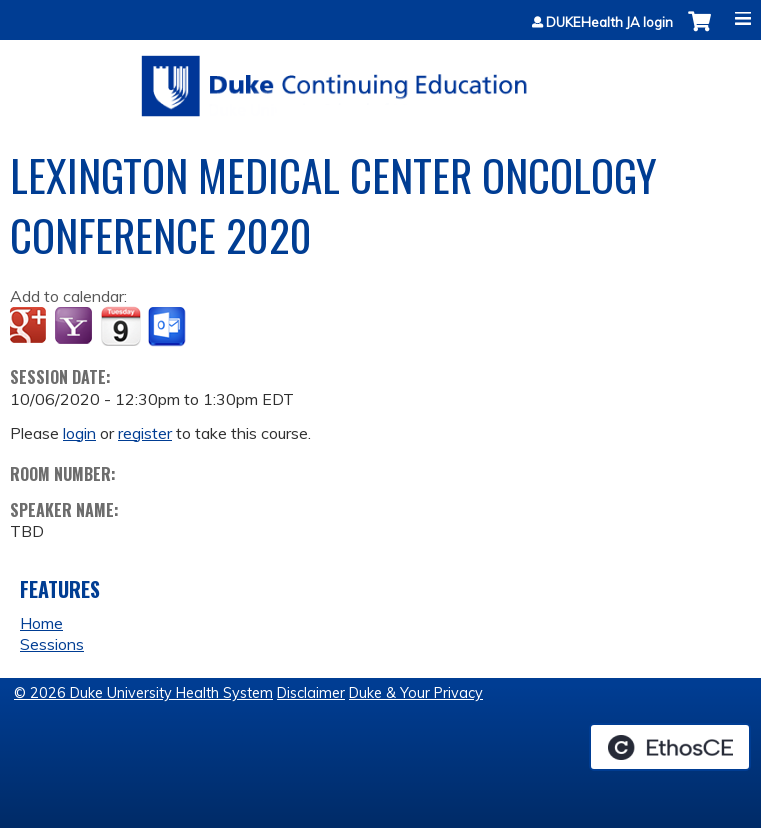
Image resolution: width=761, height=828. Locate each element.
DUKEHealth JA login (609, 22)
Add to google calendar (30, 327)
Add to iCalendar (120, 326)
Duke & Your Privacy (416, 693)
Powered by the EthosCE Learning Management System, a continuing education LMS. (670, 747)
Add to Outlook (168, 327)
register (145, 433)
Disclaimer (311, 693)
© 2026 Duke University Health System (143, 693)
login (79, 433)
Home (41, 623)
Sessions (52, 644)
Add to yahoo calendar (75, 327)
